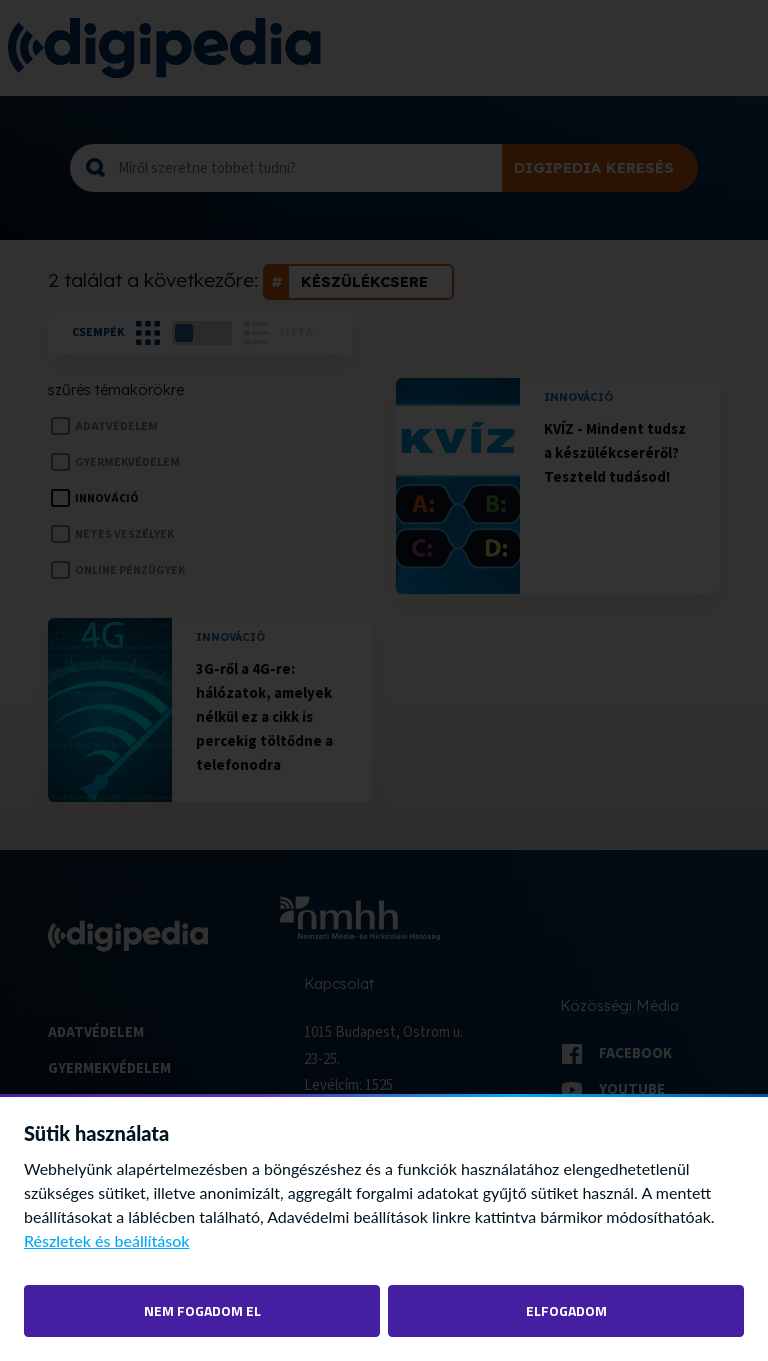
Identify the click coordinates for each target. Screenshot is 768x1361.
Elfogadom (566, 1310)
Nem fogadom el (202, 1310)
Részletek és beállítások (107, 1240)
